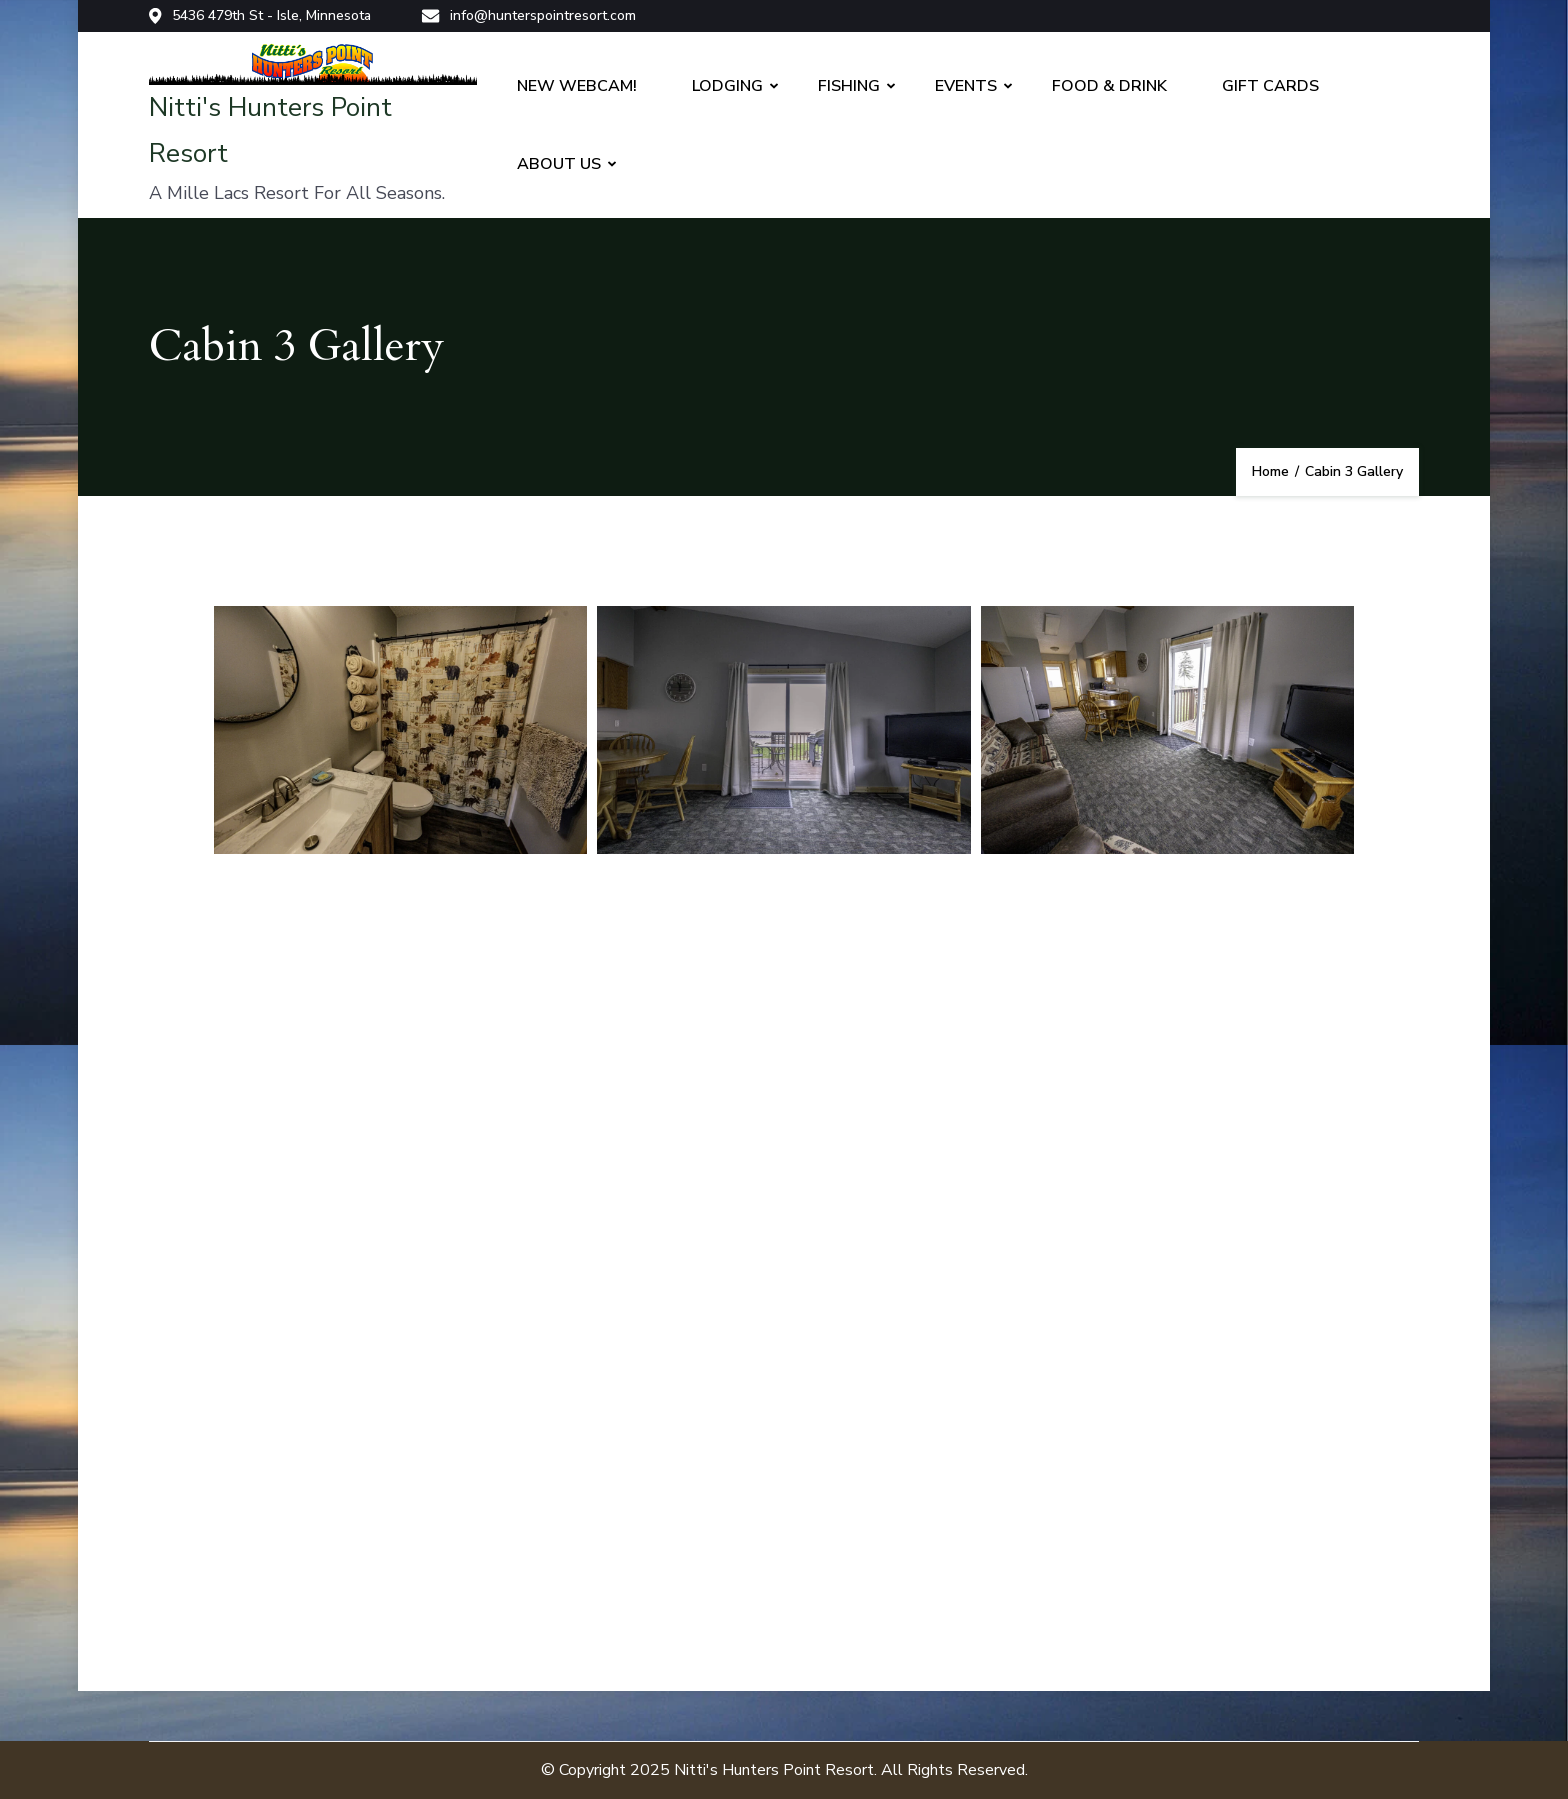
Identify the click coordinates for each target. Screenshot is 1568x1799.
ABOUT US (559, 164)
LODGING (727, 86)
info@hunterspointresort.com (528, 16)
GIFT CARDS (1270, 86)
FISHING (849, 86)
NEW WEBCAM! (577, 86)
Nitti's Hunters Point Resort (774, 1770)
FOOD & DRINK (1109, 86)
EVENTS (966, 86)
